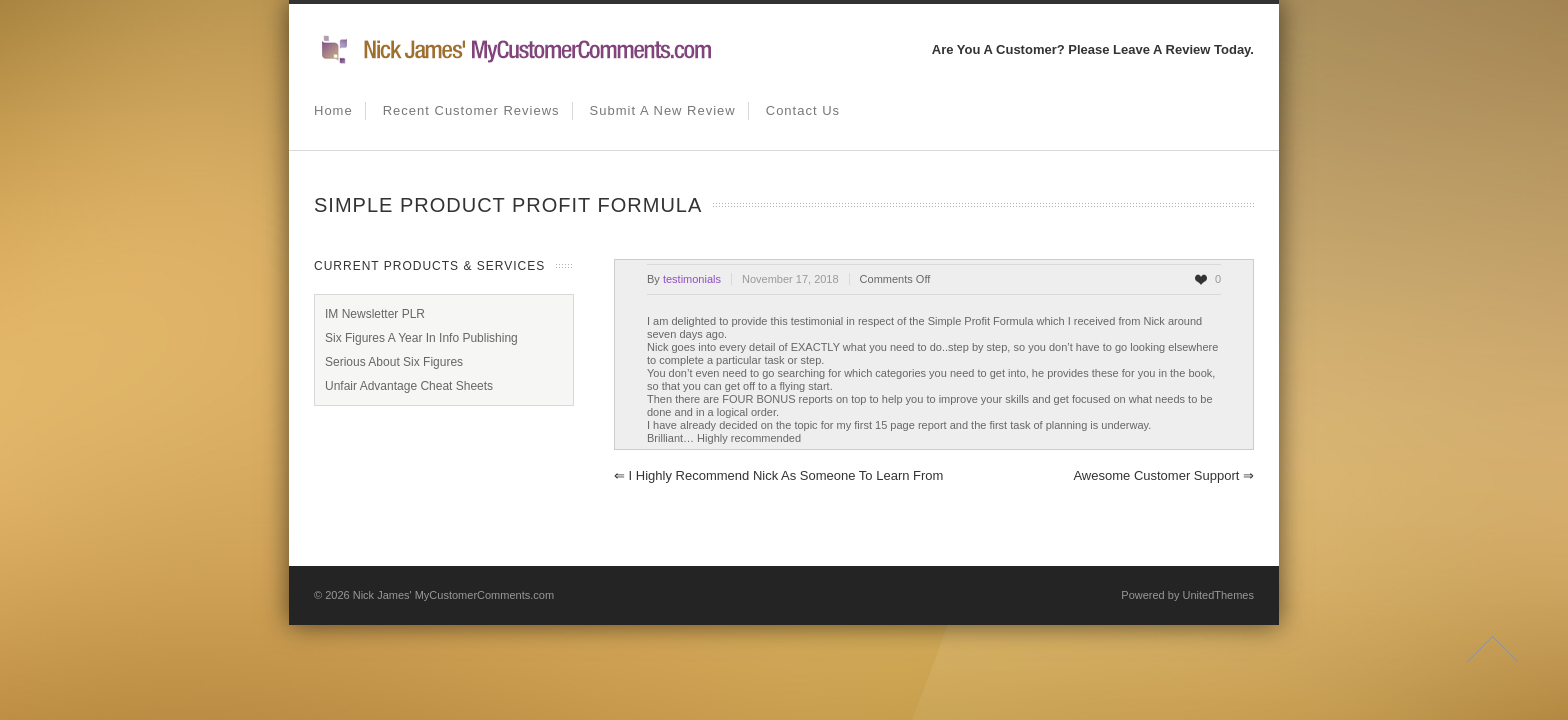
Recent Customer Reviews (471, 110)
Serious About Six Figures (394, 362)
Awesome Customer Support (1163, 475)
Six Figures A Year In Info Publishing (421, 338)
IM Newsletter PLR (375, 314)
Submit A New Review (663, 110)
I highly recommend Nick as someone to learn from (778, 475)
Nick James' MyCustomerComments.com (453, 595)
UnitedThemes (1218, 595)
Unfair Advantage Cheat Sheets (409, 386)
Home (333, 110)
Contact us (803, 110)
